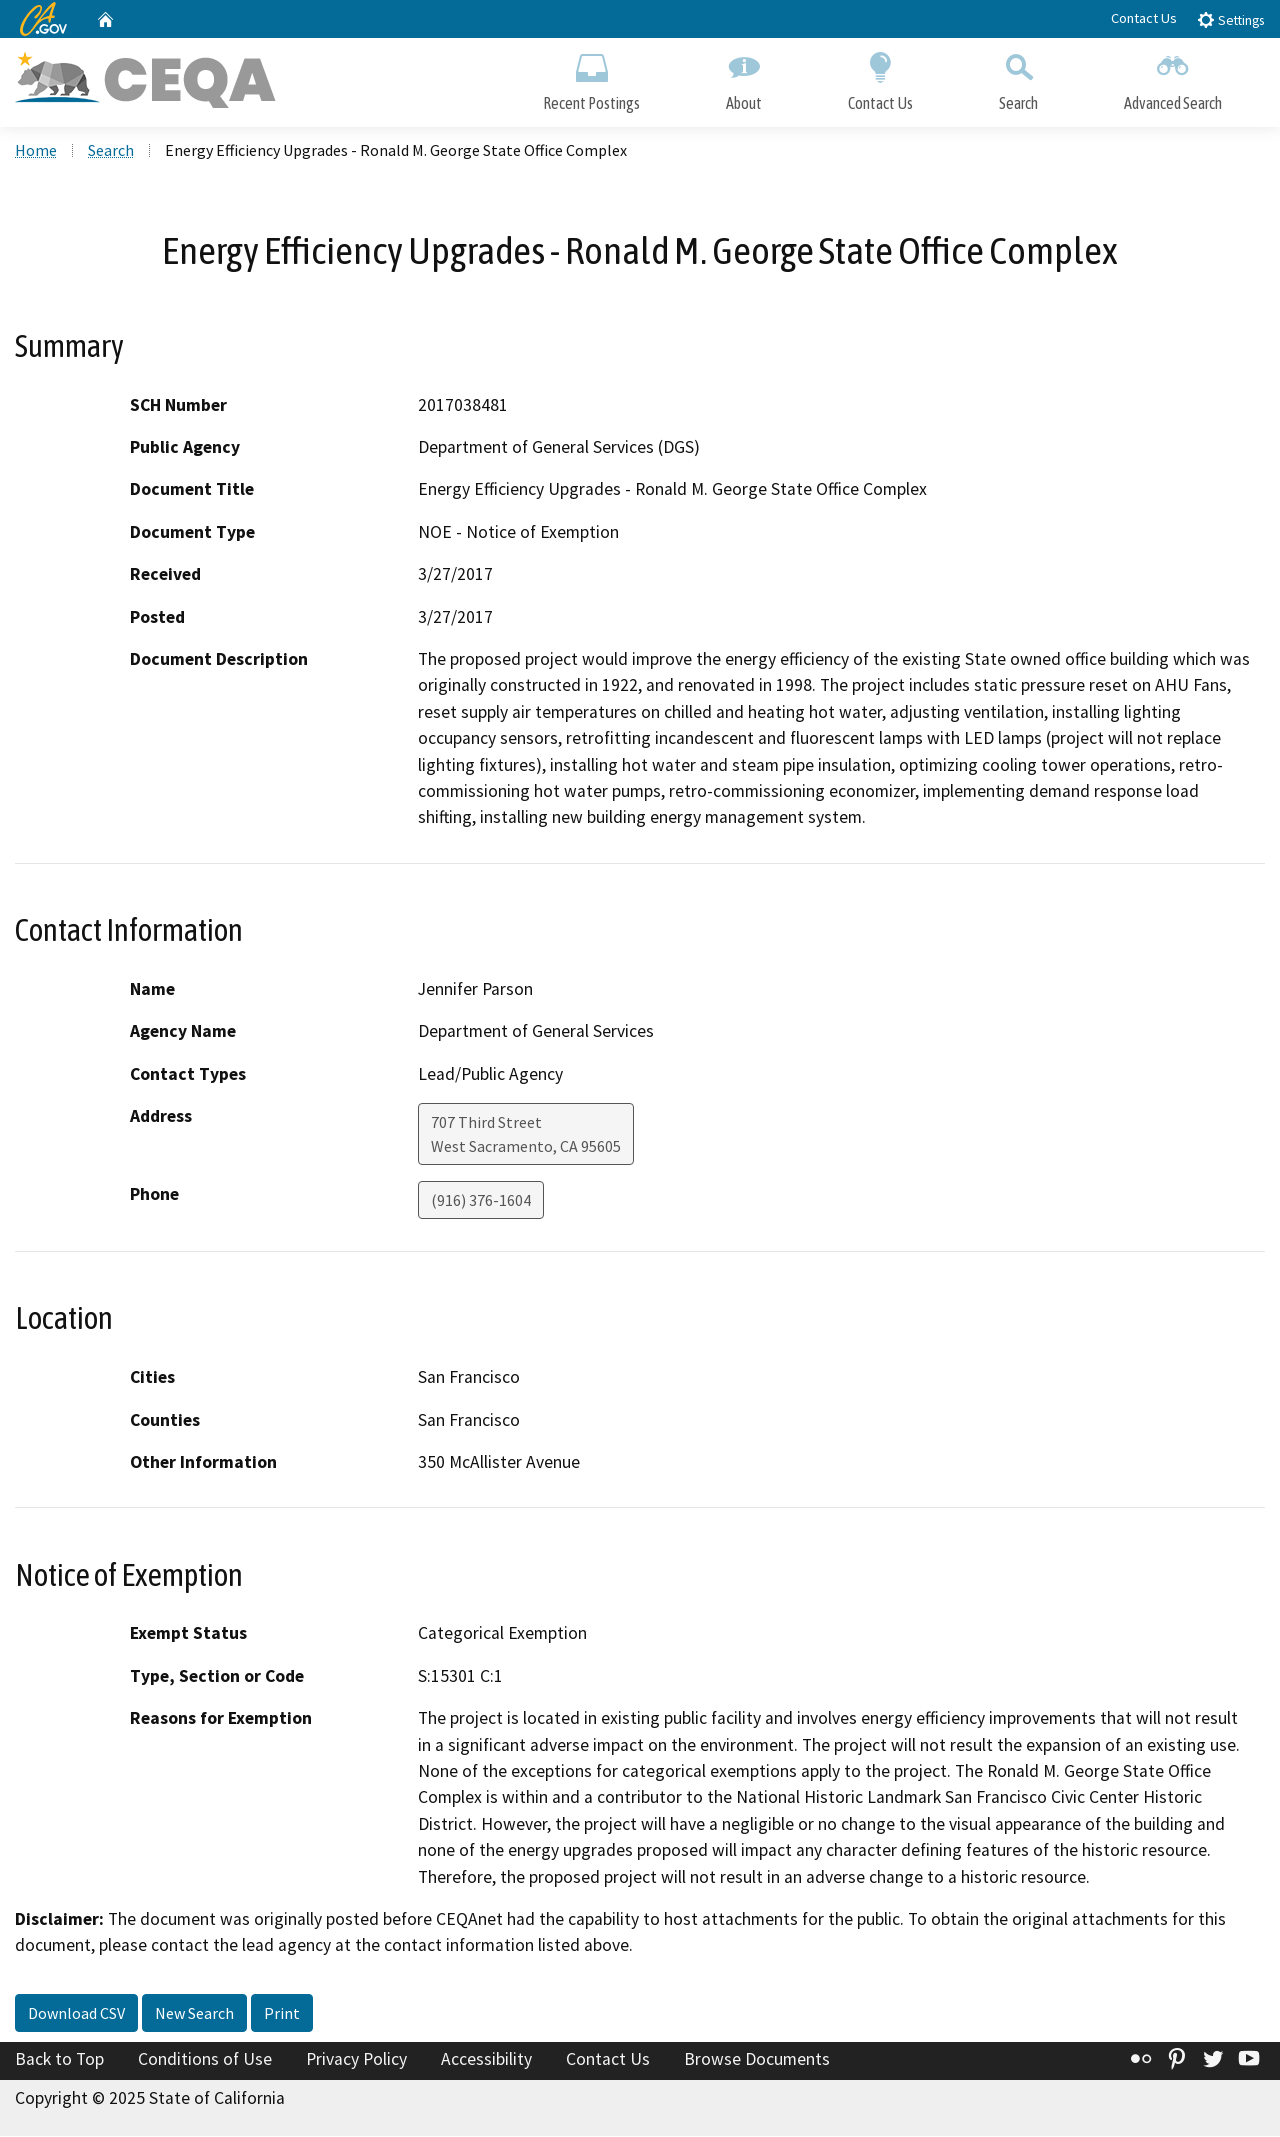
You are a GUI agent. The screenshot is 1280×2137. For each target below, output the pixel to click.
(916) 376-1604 (481, 1201)
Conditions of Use (205, 2060)
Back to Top (59, 2060)
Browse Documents (757, 2060)
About (744, 77)
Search (1018, 77)
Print (282, 2014)
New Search (194, 2014)
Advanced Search (1173, 77)
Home (36, 151)
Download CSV (76, 2014)
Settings (1230, 19)
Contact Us (1144, 18)
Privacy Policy (356, 2060)
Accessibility (486, 2060)
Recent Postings (591, 77)
